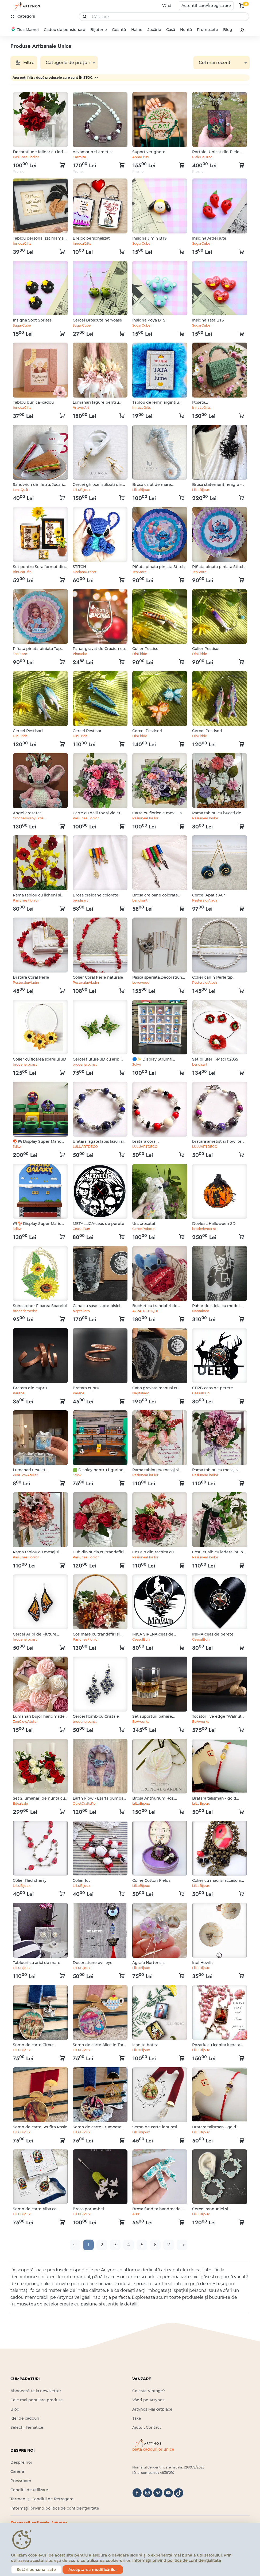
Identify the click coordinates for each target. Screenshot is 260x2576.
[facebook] (137, 2493)
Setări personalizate (36, 2569)
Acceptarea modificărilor (92, 2569)
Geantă (119, 29)
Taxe (136, 2418)
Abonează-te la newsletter (35, 2390)
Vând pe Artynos (148, 2400)
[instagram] (147, 2493)
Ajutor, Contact (146, 2427)
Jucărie (154, 29)
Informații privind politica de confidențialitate (54, 2508)
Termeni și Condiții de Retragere (41, 2498)
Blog (227, 29)
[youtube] (168, 2493)
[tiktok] (178, 2493)
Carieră (17, 2471)
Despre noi (21, 2462)
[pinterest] (157, 2493)
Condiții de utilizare (29, 2489)
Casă (170, 29)
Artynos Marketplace (152, 2409)
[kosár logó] (242, 5)
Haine (136, 29)
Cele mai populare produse (36, 2400)
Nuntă (186, 29)
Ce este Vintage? (148, 2390)
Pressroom (20, 2480)
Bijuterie (98, 29)
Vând (166, 5)
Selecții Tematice (26, 2427)
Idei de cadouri (24, 2418)
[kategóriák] (23, 16)
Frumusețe (207, 29)
